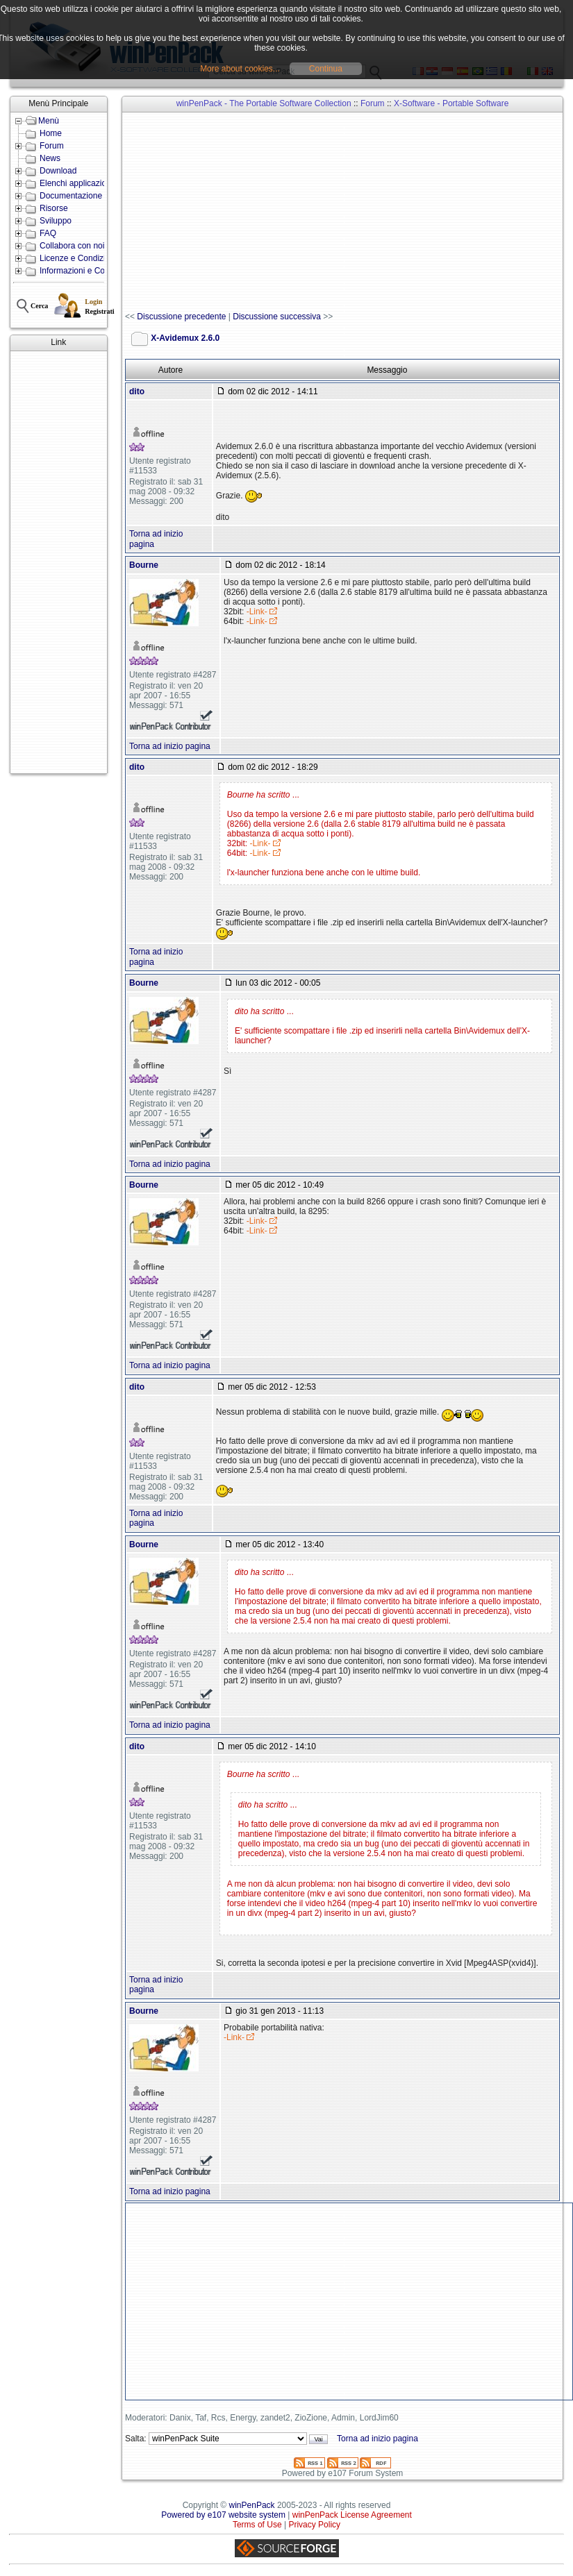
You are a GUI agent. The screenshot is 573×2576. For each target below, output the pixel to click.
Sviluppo (56, 221)
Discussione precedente (181, 316)
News (50, 158)
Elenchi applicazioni (76, 183)
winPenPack (252, 2505)
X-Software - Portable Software (451, 103)
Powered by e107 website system (223, 2515)
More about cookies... (240, 69)
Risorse (54, 208)
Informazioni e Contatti (81, 271)
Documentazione (71, 196)
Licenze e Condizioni (78, 258)
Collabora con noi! (73, 246)
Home (51, 133)
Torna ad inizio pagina (169, 746)
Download (58, 171)
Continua (325, 69)
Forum (52, 146)
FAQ (48, 233)
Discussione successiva (277, 316)
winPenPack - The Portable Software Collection (263, 103)
